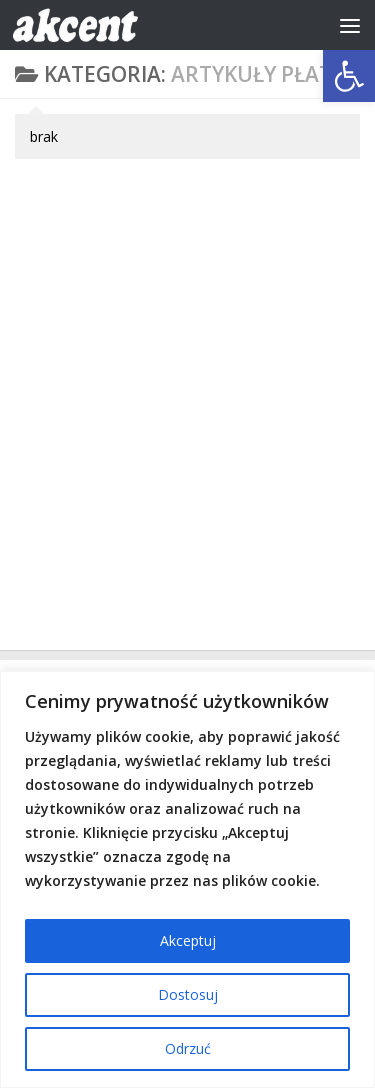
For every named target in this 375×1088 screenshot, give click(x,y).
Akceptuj (188, 940)
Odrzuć (188, 1048)
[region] (187, 879)
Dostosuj (188, 994)
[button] (349, 76)
